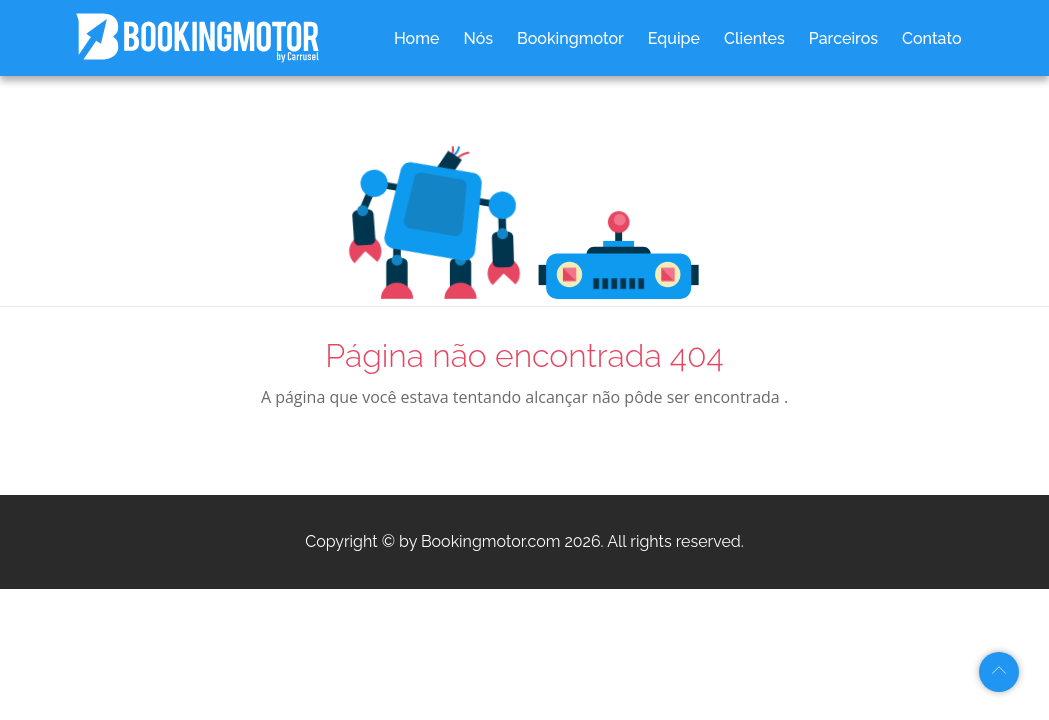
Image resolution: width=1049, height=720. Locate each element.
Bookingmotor (570, 38)
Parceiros (843, 38)
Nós (478, 38)
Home (417, 38)
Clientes (754, 38)
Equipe (674, 38)
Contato (931, 38)
